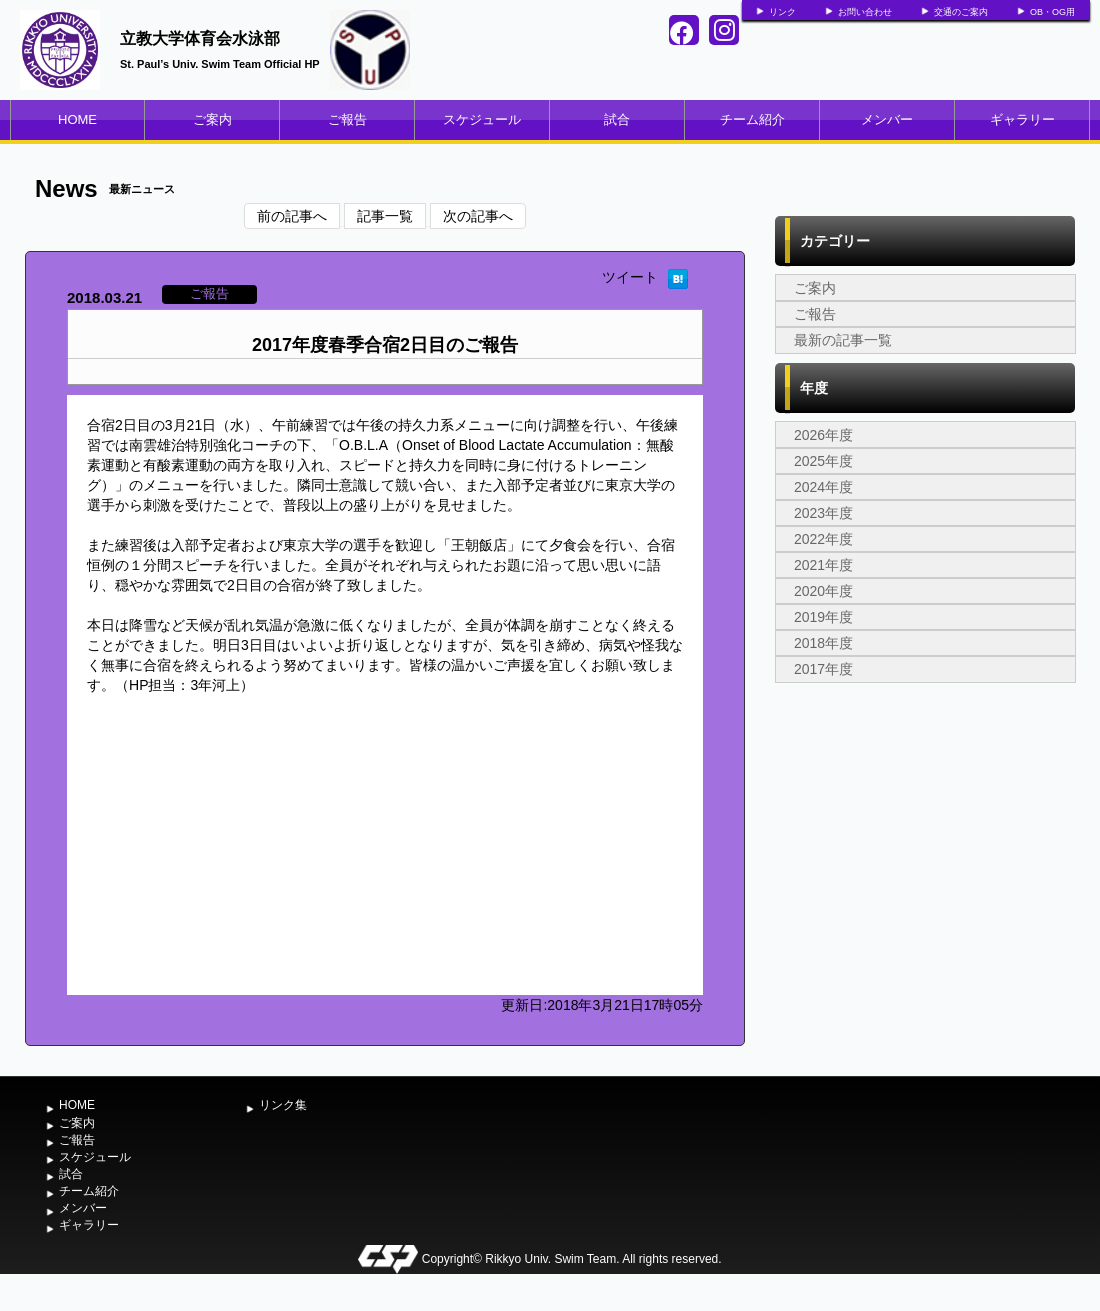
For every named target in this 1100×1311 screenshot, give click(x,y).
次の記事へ (478, 216)
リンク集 (283, 1105)
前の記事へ (292, 216)
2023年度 (823, 513)
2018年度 (823, 643)
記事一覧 (385, 216)
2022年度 (823, 539)
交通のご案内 (961, 12)
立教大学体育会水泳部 (200, 38)
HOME (77, 119)
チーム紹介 (752, 119)
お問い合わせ (865, 12)
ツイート (630, 277)
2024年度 (823, 487)
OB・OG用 (1052, 12)
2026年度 (823, 435)
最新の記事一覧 (843, 340)
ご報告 (347, 119)
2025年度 (823, 461)
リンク (782, 12)
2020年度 (823, 591)
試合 (617, 119)
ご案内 (212, 119)
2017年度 (823, 669)
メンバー (887, 119)
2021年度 (823, 565)
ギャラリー (1022, 119)
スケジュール (482, 119)
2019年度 (823, 617)
